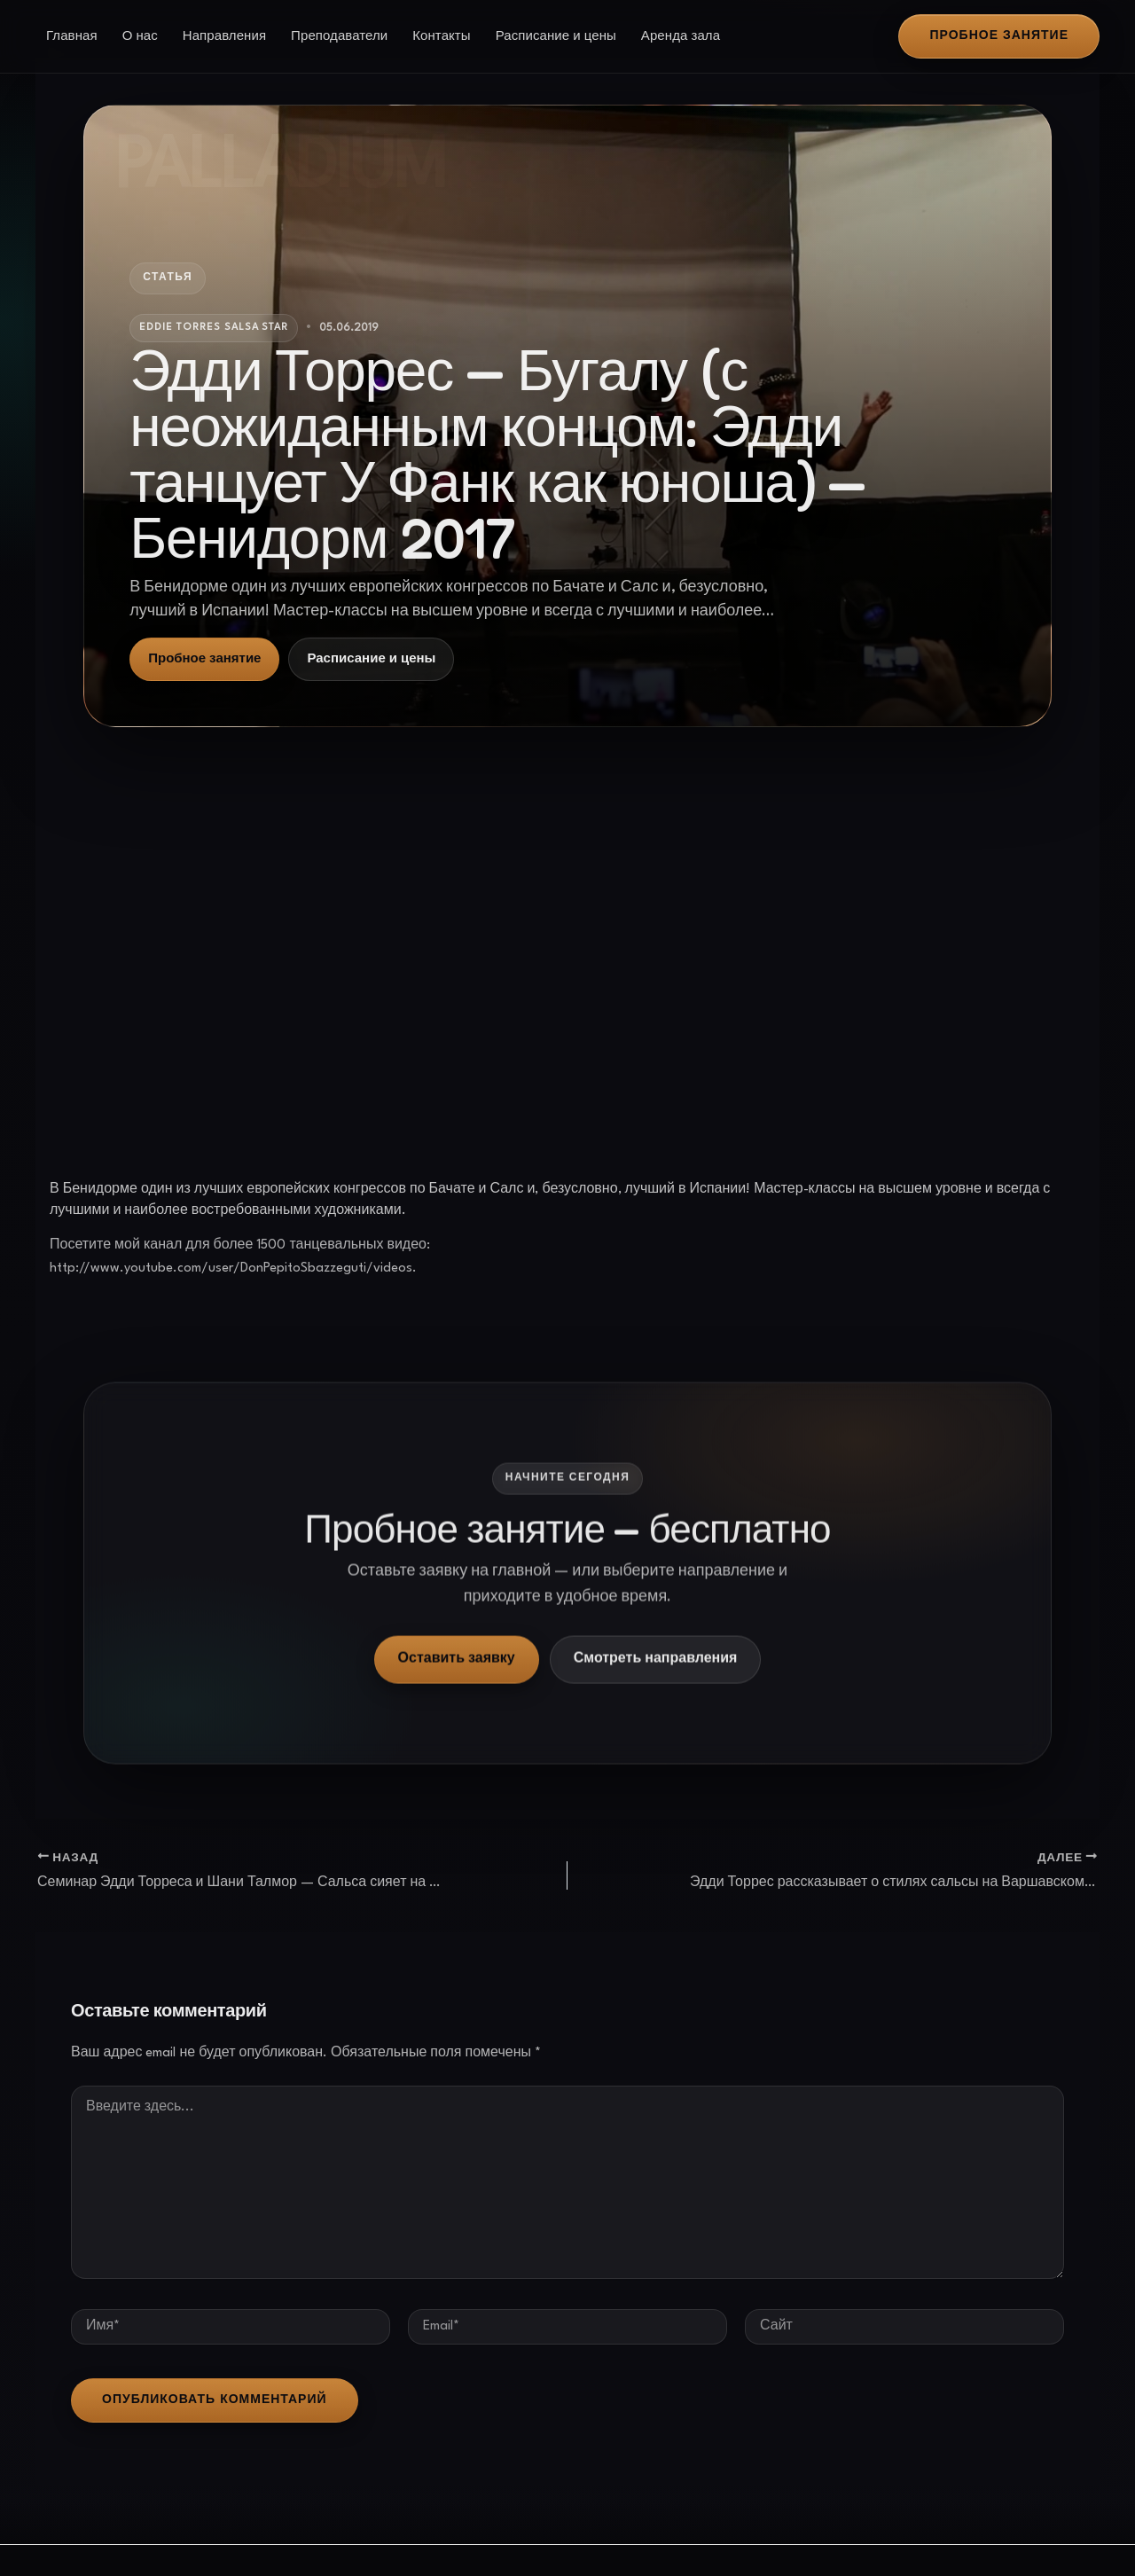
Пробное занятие (204, 659)
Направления (224, 36)
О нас (140, 36)
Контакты (441, 36)
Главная (72, 36)
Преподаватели (339, 36)
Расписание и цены (556, 36)
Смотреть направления (656, 1677)
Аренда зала (680, 36)
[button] (999, 36)
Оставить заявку (456, 1677)
